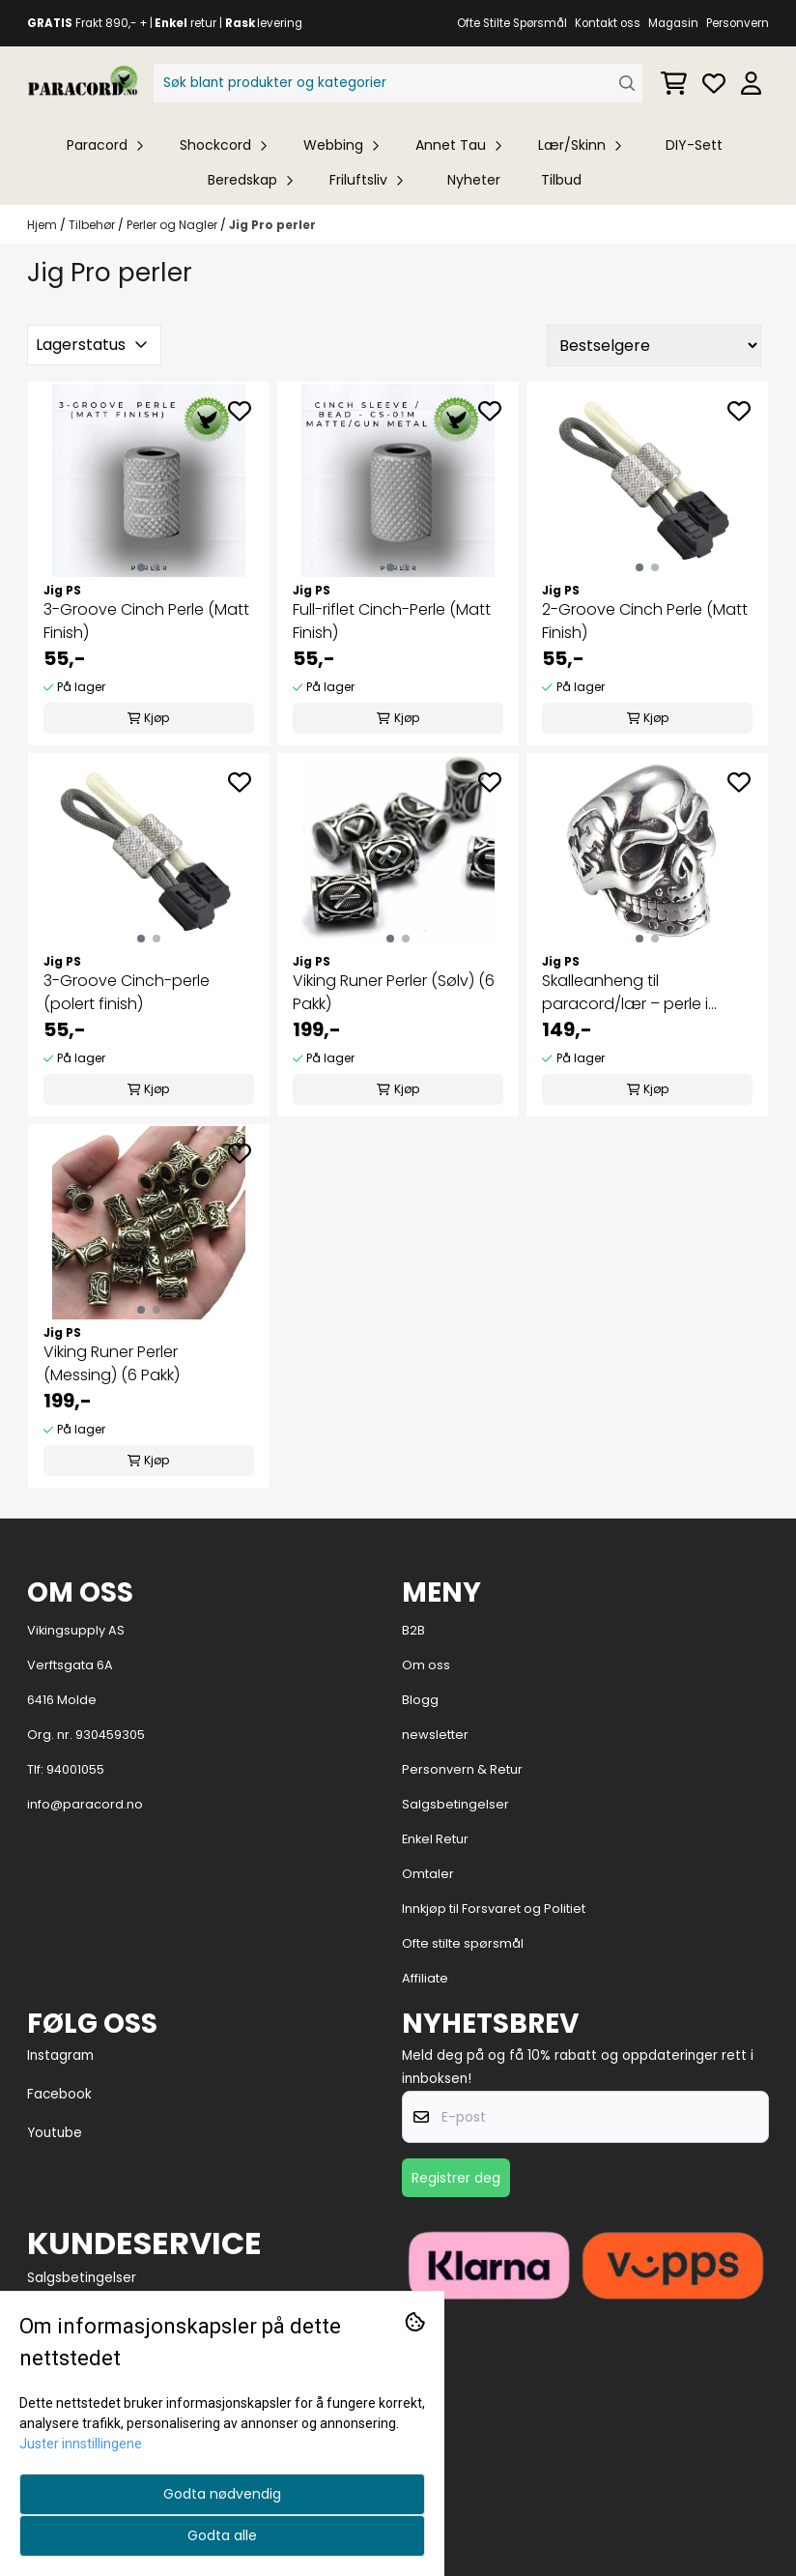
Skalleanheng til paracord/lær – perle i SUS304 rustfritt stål (625, 993)
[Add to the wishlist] (239, 410)
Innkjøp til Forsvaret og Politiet (493, 1908)
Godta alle (222, 2535)
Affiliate (425, 1978)
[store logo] (82, 83)
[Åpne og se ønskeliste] (714, 83)
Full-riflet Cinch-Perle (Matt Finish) (392, 621)
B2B (413, 1630)
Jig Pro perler (272, 225)
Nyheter (473, 179)
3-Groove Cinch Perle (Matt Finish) (146, 621)
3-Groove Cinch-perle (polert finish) (126, 992)
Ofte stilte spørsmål (463, 1943)
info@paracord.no (85, 1804)
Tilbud (561, 179)
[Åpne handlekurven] (674, 83)
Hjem (43, 225)
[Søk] (398, 83)
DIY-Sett (694, 145)
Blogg (420, 1700)
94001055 (75, 1769)
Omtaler (428, 1874)
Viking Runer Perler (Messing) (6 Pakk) (111, 1363)
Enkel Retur (435, 1839)
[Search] (627, 84)
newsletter (435, 1734)
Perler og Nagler (173, 225)
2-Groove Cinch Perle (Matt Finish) (645, 621)
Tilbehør (93, 225)
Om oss (426, 1665)
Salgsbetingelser (455, 1804)
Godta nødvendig (222, 2494)
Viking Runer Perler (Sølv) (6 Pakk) (394, 992)
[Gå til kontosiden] (751, 83)
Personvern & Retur (462, 1769)
